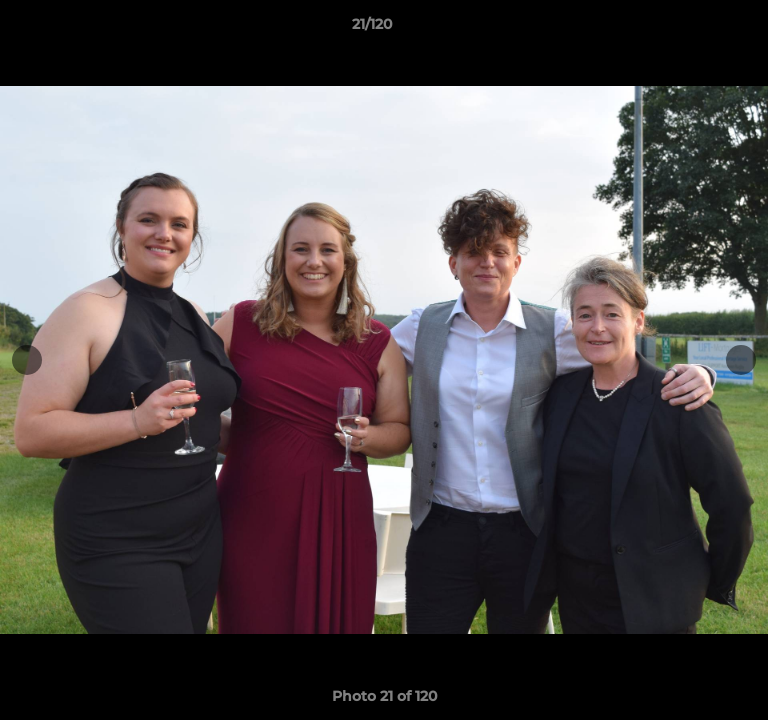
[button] (696, 29)
